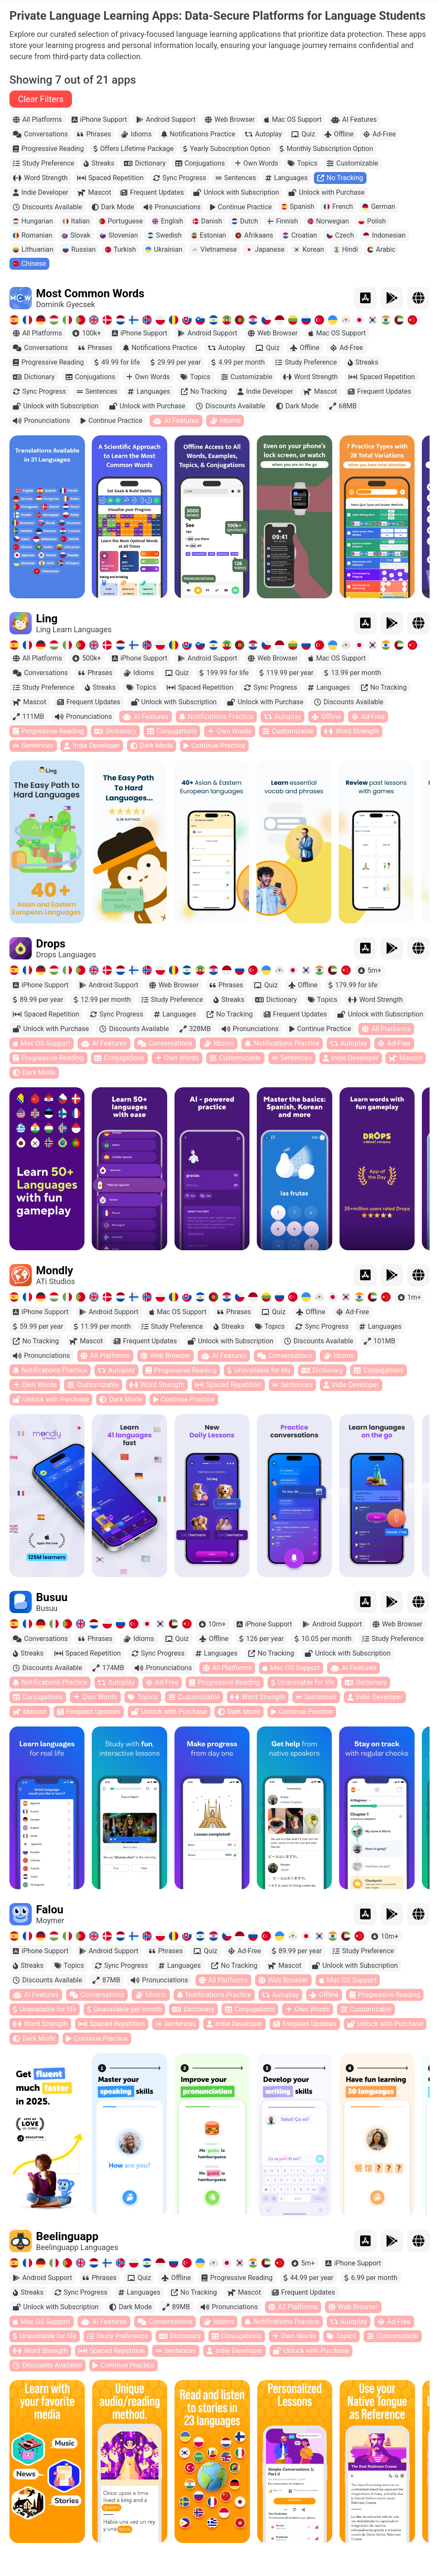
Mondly (54, 1289)
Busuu (52, 1616)
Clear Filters (40, 118)
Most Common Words (90, 312)
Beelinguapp (67, 2255)
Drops (51, 962)
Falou (49, 1928)
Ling (46, 637)
